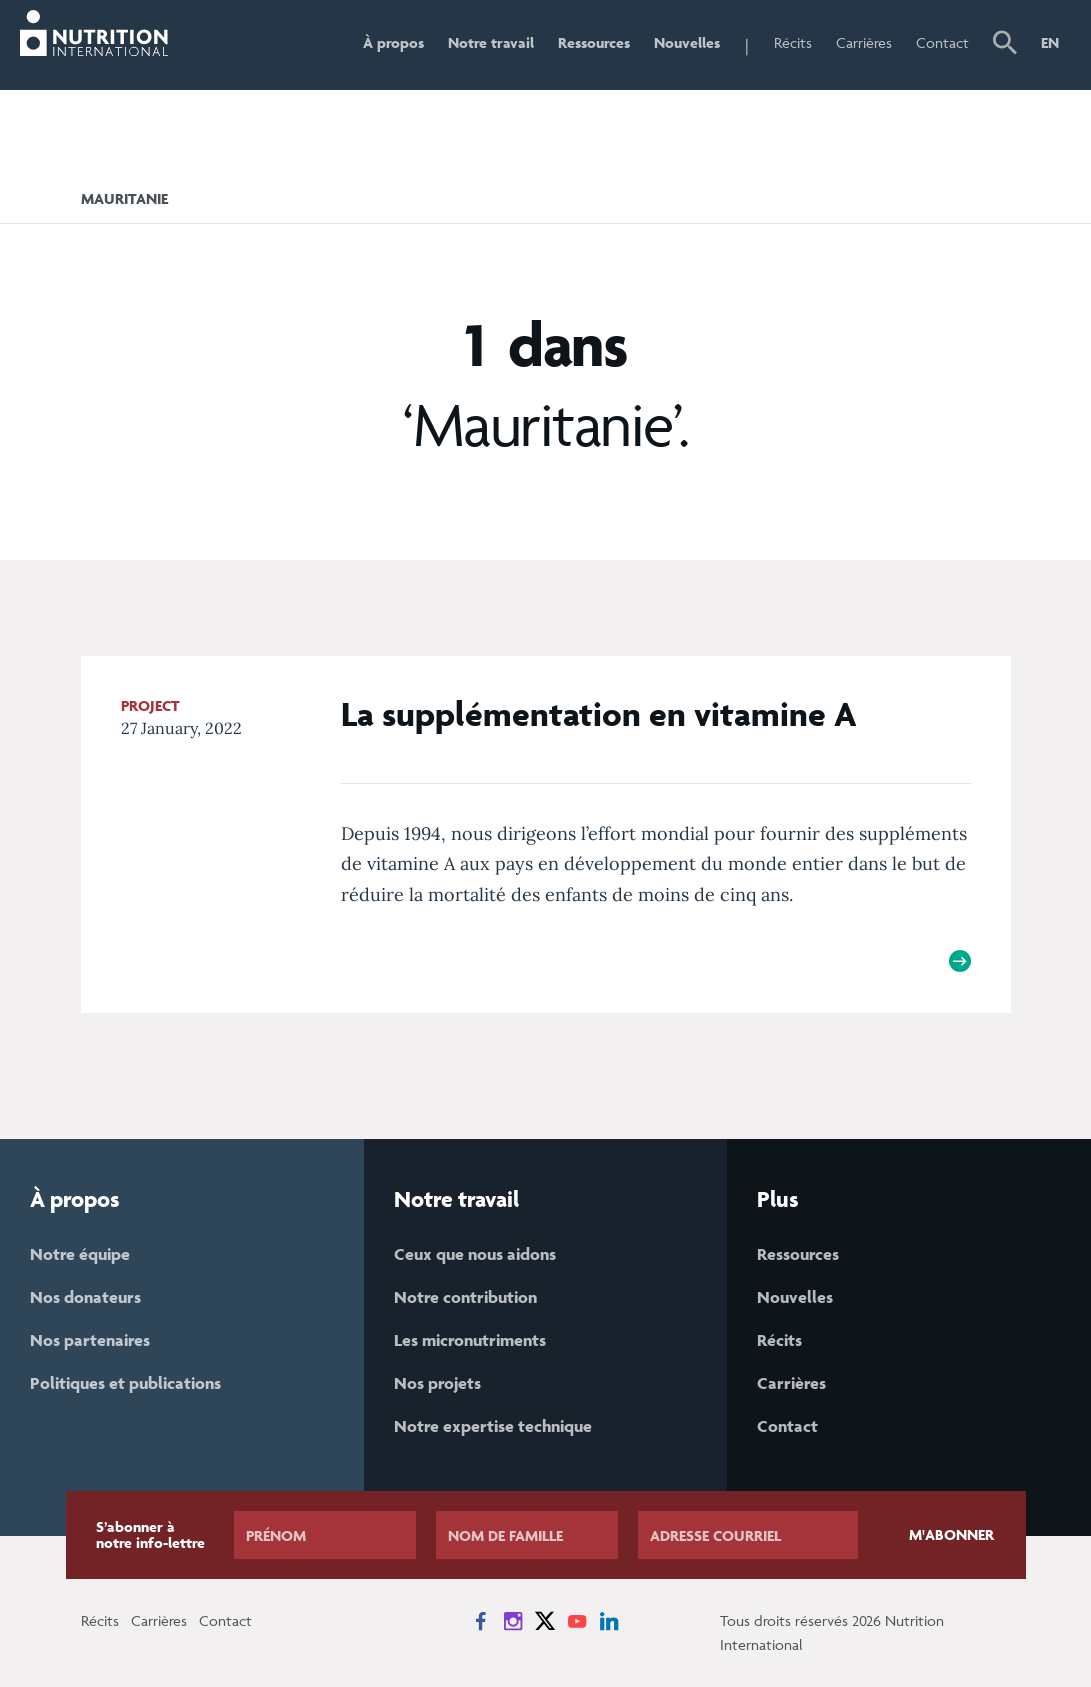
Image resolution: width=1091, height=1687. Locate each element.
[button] (1005, 45)
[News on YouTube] (577, 1621)
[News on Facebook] (481, 1621)
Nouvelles (687, 42)
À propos (393, 42)
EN (1050, 42)
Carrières (864, 42)
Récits (793, 42)
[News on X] (545, 1621)
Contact (942, 42)
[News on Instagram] (513, 1621)
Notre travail (491, 42)
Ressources (594, 42)
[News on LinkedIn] (609, 1621)
